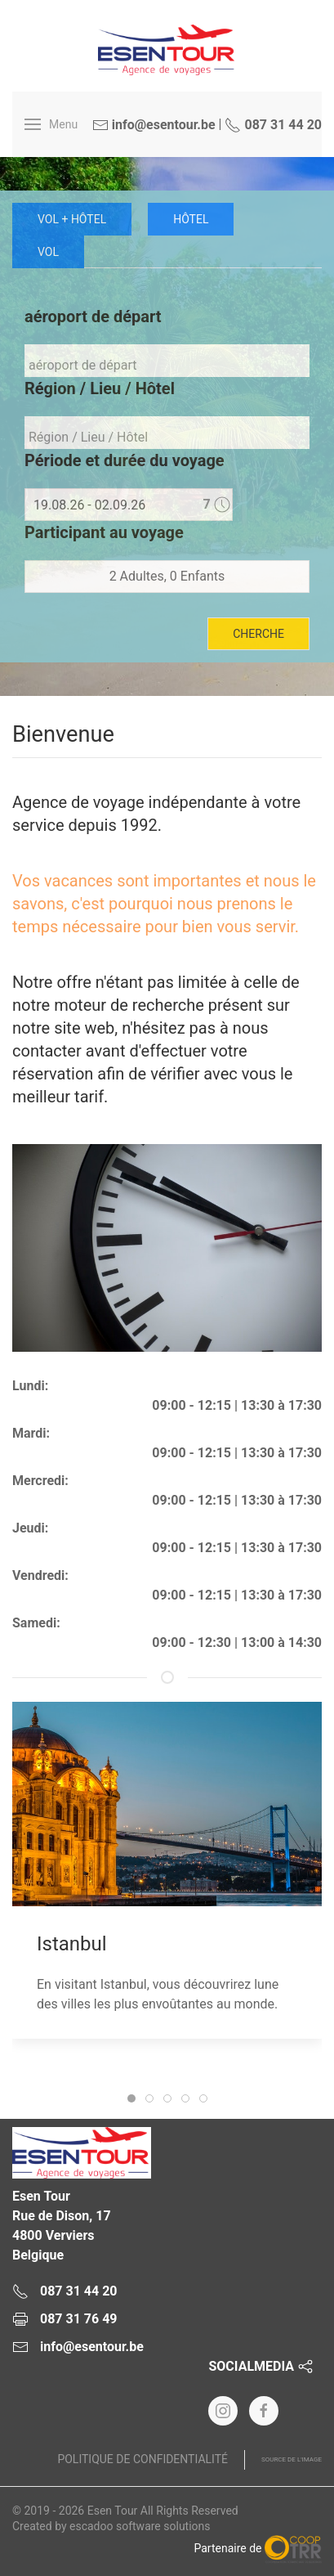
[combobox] (167, 360)
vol (48, 251)
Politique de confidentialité (142, 2459)
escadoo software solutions (140, 2526)
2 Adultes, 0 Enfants (167, 576)
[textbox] (171, 364)
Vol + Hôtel (72, 219)
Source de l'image (291, 2459)
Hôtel (190, 219)
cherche (258, 633)
